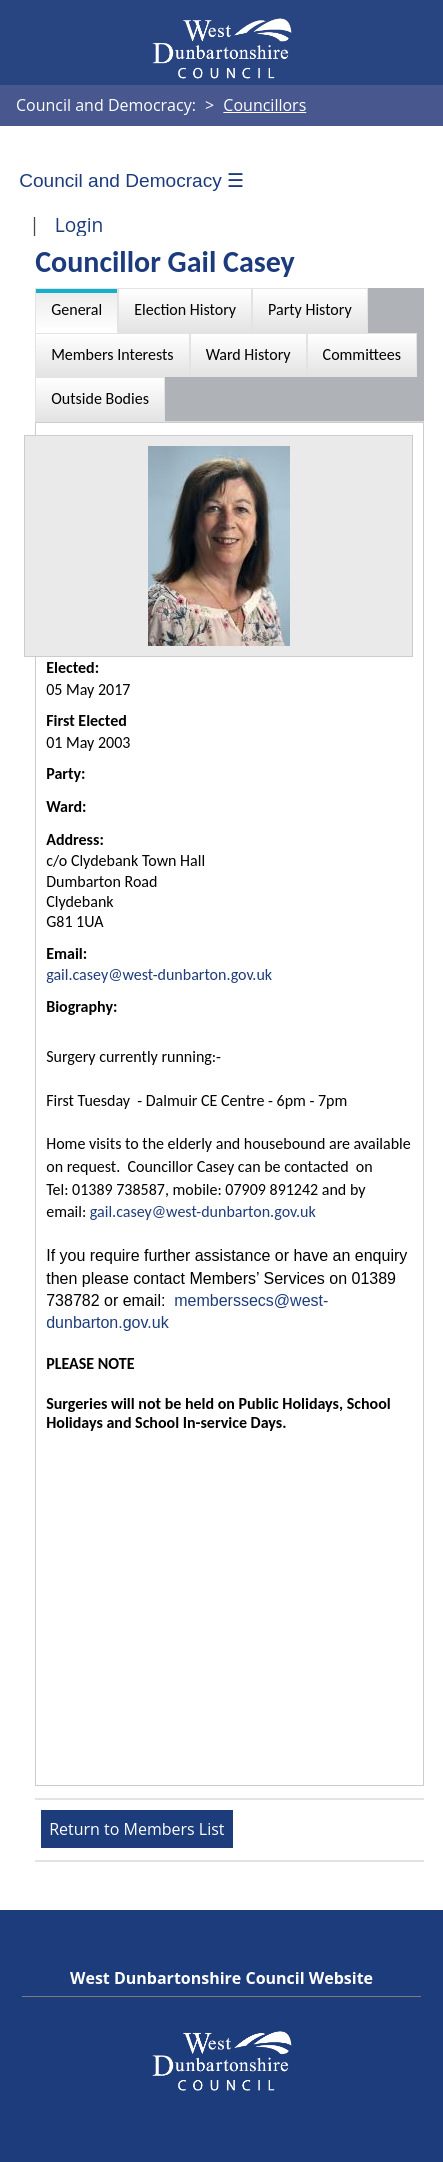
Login (79, 224)
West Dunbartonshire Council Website (221, 1978)
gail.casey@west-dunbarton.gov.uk (159, 974)
